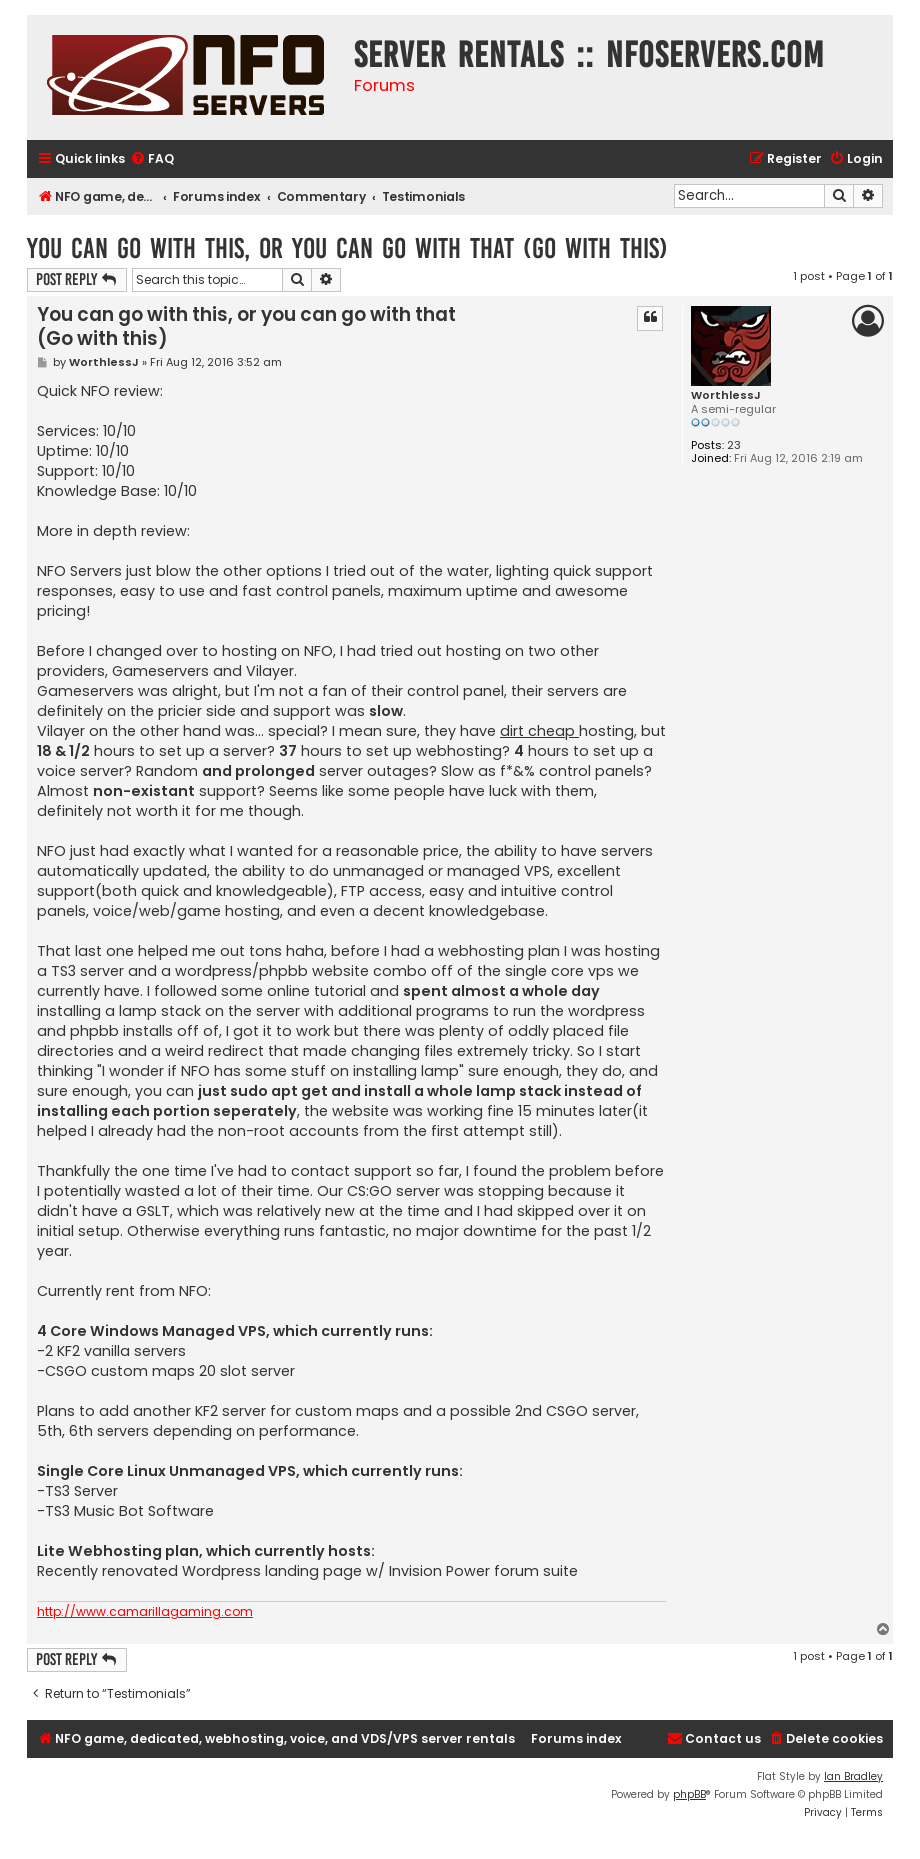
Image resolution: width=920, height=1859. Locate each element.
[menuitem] (152, 159)
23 (734, 445)
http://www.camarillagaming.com (145, 1612)
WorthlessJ (726, 395)
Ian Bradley (853, 1776)
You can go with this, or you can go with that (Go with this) (347, 248)
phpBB (689, 1794)
